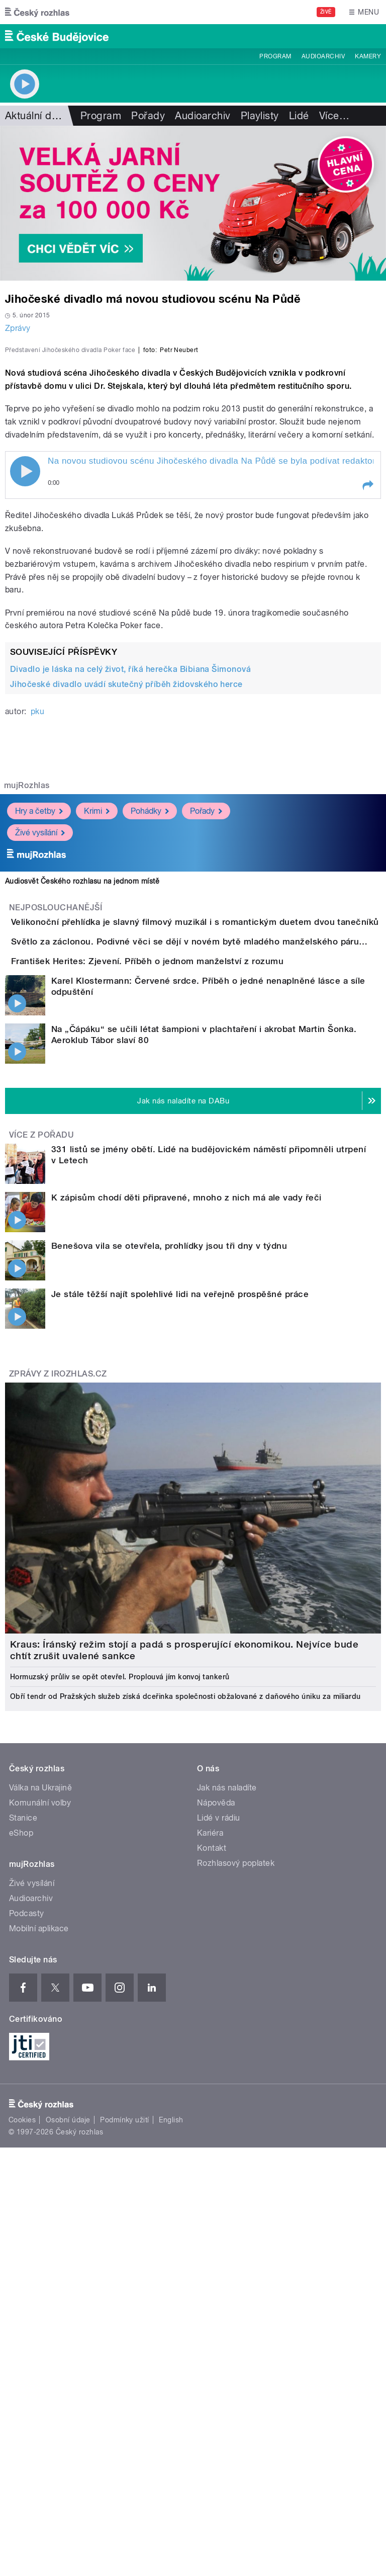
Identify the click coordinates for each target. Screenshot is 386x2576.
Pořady (148, 116)
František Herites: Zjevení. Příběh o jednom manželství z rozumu (187, 1236)
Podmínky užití (124, 2423)
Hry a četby (39, 1028)
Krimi (97, 1028)
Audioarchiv (323, 56)
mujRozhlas (27, 1002)
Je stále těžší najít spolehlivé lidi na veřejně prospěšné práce (180, 1597)
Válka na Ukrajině (40, 2091)
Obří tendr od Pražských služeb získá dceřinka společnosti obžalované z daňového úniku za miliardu (185, 2000)
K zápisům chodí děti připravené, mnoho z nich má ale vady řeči (186, 1501)
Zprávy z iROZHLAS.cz (58, 1677)
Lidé (299, 116)
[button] (367, 703)
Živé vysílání (40, 1049)
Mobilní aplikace (39, 2232)
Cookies (22, 2423)
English (171, 2423)
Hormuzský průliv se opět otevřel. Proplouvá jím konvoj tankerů (120, 1980)
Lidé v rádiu (218, 2121)
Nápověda (216, 2106)
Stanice (23, 2121)
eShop (21, 2136)
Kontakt (211, 2151)
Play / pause (25, 688)
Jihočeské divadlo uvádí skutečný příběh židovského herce (126, 901)
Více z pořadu (41, 1438)
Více (334, 116)
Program (275, 56)
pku (37, 928)
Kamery (368, 56)
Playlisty (260, 116)
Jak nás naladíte (227, 2091)
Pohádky (150, 1028)
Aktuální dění (35, 116)
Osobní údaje (68, 2423)
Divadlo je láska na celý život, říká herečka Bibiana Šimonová (130, 886)
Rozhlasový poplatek (235, 2166)
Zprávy (18, 328)
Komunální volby (40, 2106)
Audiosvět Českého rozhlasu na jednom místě (82, 1098)
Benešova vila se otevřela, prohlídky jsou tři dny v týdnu (169, 1549)
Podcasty (26, 2216)
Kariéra (210, 2136)
